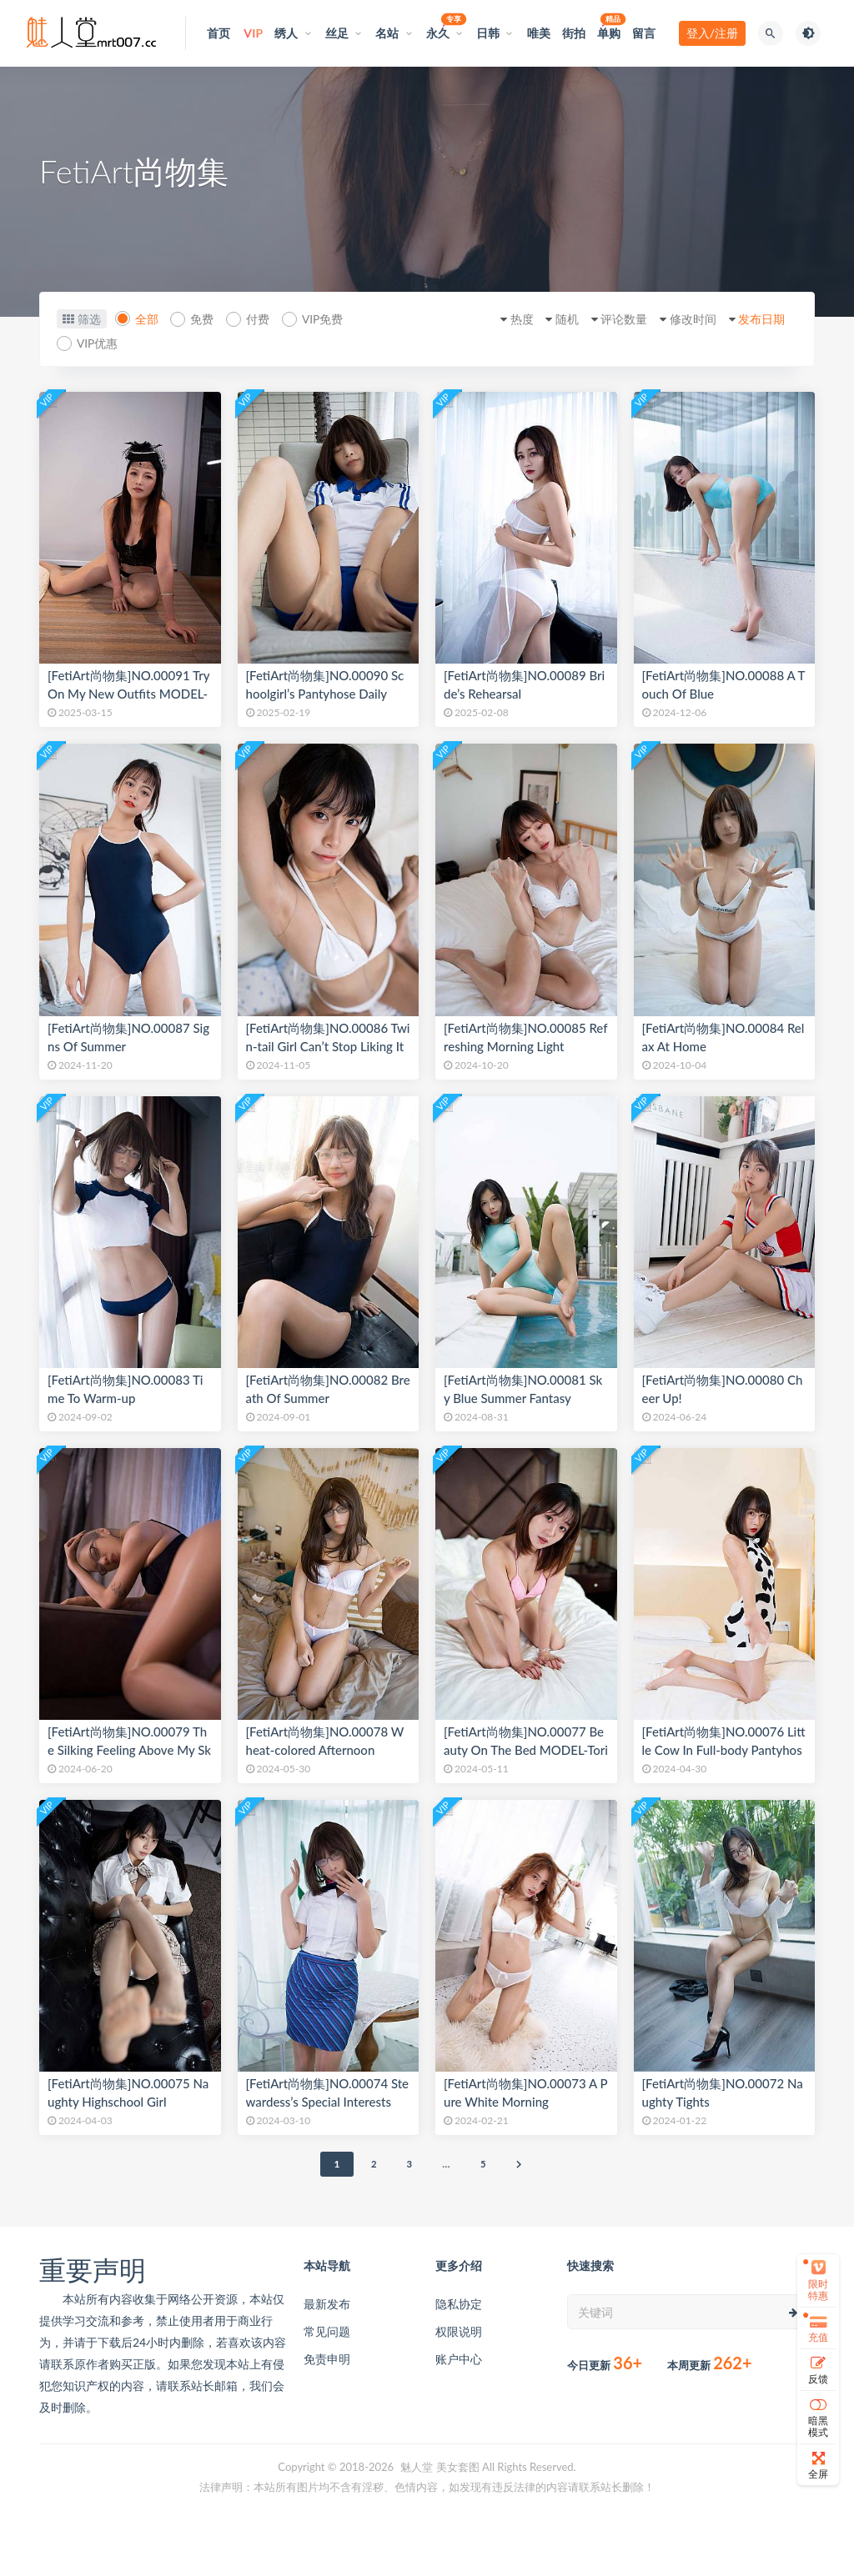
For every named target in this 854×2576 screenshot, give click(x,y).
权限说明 (458, 2331)
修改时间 (684, 319)
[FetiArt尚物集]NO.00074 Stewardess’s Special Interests (327, 2092)
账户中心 (458, 2359)
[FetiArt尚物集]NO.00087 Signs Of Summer (128, 1037)
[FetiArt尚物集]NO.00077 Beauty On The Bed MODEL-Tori (526, 1740)
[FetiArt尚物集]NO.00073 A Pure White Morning (525, 2092)
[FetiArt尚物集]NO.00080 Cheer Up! (722, 1389)
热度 (500, 319)
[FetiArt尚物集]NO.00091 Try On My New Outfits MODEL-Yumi (128, 693)
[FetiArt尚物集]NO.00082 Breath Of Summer (328, 1389)
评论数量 (611, 319)
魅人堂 (416, 2466)
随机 (549, 319)
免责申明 (327, 2359)
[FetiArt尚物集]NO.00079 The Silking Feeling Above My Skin (129, 1750)
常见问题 (327, 2331)
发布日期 (757, 319)
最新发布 (327, 2304)
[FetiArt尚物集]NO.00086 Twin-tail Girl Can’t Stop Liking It (328, 1037)
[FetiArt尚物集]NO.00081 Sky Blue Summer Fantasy (523, 1389)
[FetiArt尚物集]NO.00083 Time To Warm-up (125, 1389)
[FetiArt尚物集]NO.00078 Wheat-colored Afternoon (325, 1740)
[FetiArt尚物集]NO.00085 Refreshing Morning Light (526, 1037)
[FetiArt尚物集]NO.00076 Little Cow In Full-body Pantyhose (724, 1750)
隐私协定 (458, 2304)
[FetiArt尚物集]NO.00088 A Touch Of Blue (724, 684)
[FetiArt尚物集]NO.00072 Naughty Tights (722, 2092)
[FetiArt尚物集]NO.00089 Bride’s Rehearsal (524, 684)
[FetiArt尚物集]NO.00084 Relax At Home (723, 1037)
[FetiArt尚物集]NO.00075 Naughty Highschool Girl (128, 2092)
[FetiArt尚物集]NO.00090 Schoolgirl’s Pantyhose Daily (325, 684)
